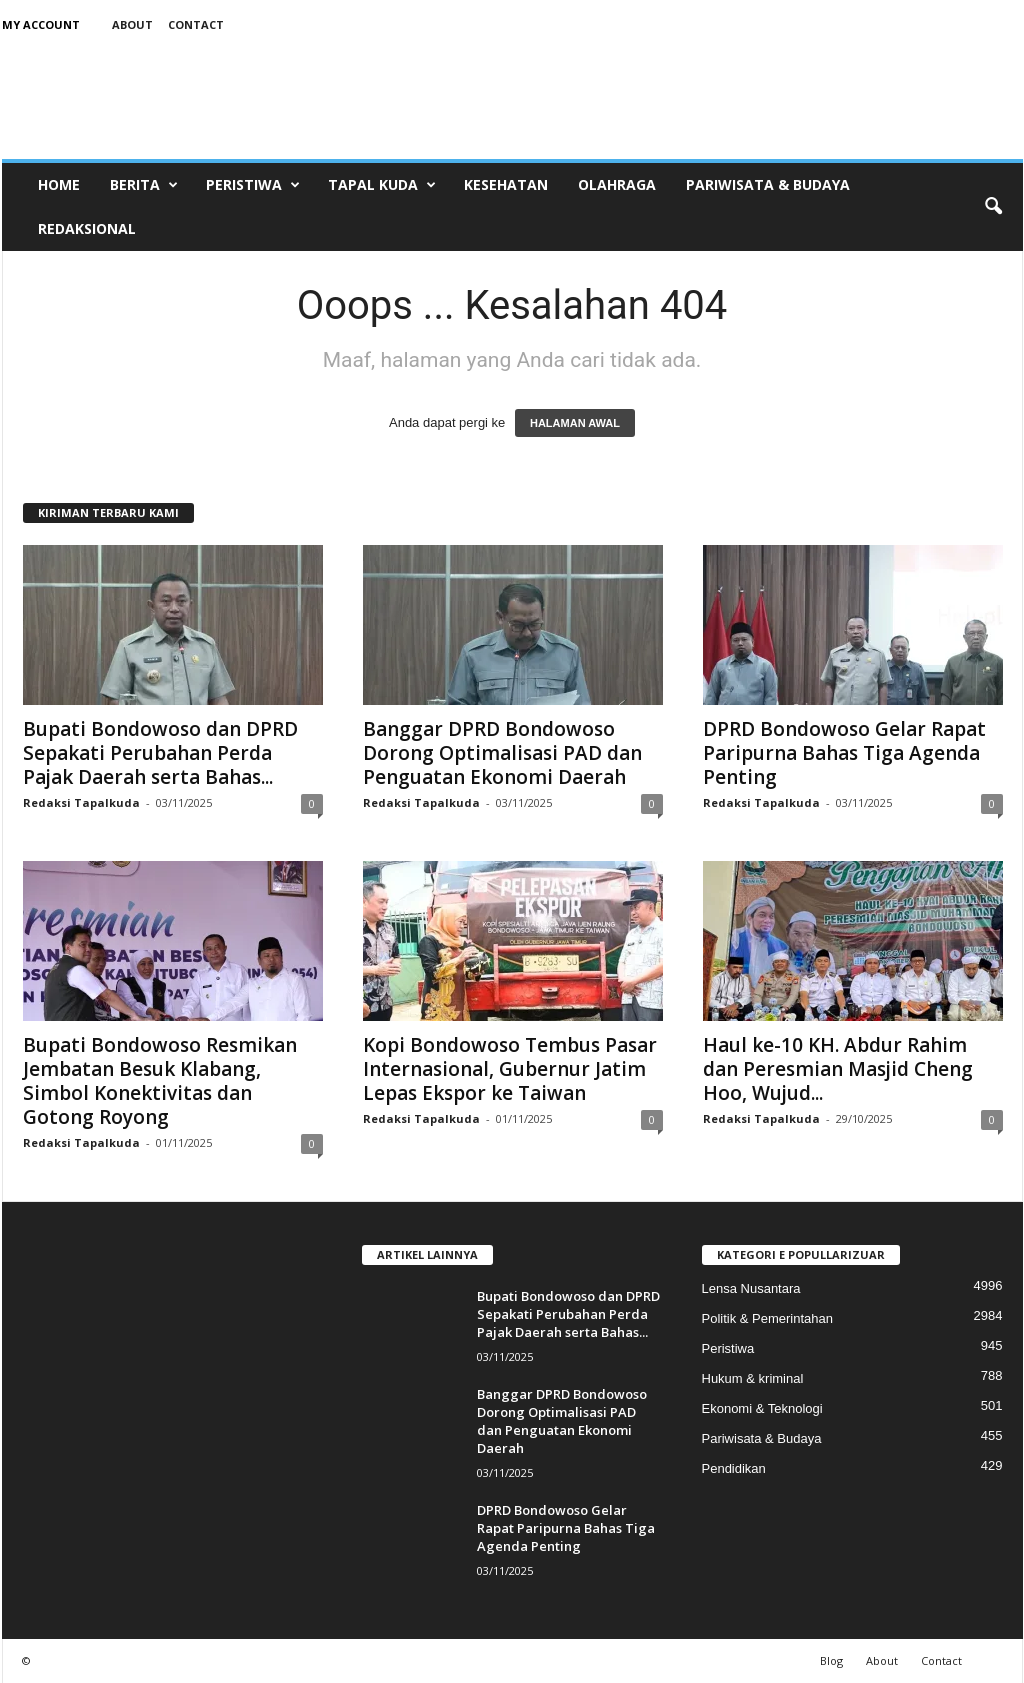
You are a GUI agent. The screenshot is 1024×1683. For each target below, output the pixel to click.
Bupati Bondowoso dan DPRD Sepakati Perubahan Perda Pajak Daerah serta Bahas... (160, 753)
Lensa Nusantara (751, 1288)
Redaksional (87, 228)
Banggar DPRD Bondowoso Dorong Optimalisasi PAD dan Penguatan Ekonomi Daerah (502, 753)
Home (59, 184)
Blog (831, 1660)
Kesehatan (506, 184)
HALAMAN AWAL (575, 423)
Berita (144, 185)
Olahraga (617, 184)
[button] (993, 207)
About (132, 24)
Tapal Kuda (382, 185)
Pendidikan (734, 1468)
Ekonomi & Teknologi (762, 1408)
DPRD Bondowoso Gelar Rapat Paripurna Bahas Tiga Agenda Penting (844, 753)
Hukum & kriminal (753, 1378)
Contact (196, 24)
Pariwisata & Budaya (768, 184)
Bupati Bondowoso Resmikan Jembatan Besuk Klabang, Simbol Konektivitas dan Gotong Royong (160, 1081)
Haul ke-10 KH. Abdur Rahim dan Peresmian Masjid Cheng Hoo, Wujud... (838, 1069)
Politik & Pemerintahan (768, 1318)
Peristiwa (253, 185)
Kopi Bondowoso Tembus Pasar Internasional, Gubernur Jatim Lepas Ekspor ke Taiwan (510, 1069)
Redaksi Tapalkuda (81, 802)
